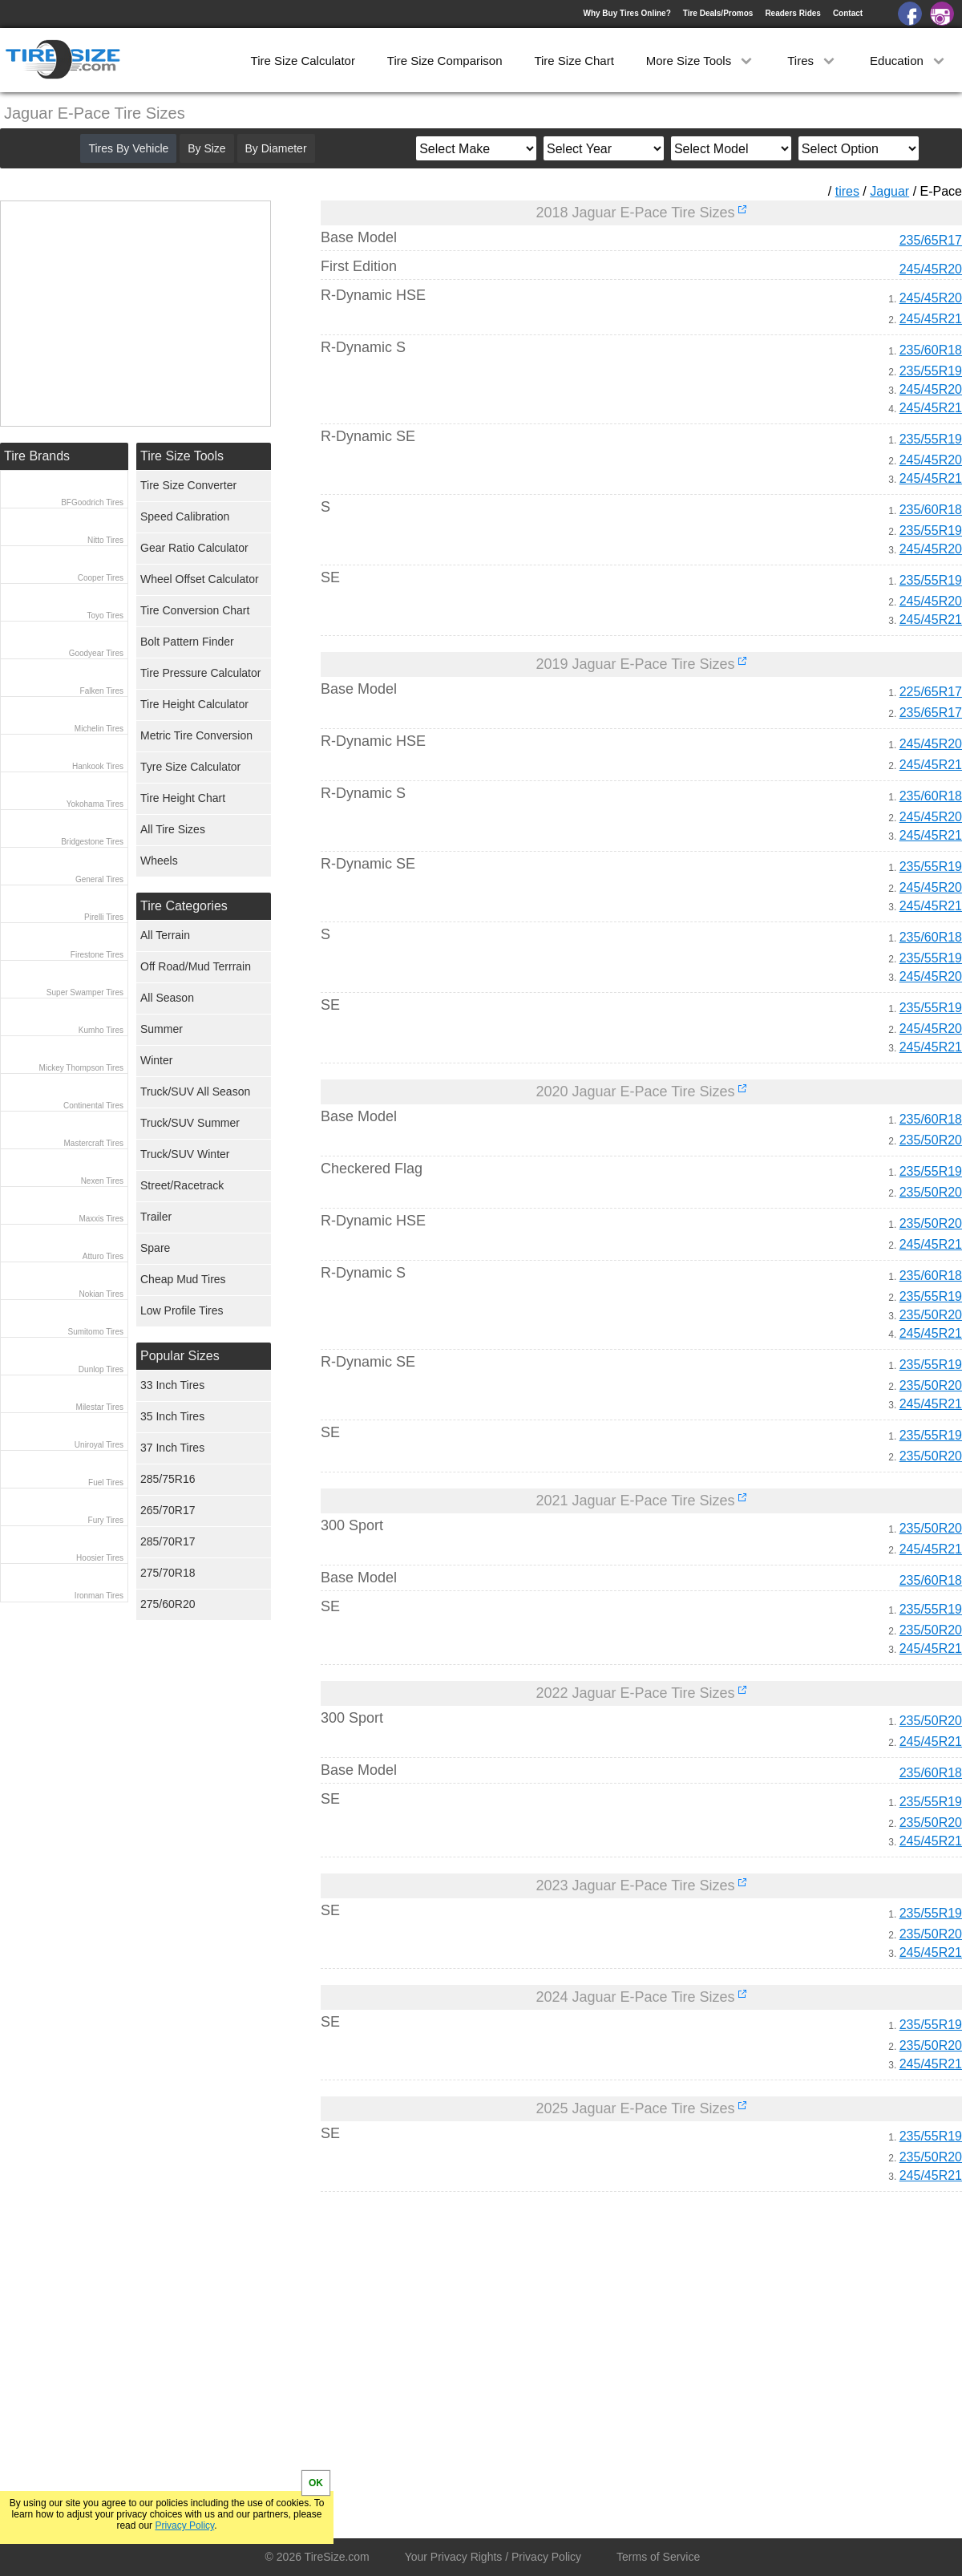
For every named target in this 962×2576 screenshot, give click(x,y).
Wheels (159, 860)
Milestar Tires (99, 1407)
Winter (156, 1060)
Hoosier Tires (99, 1557)
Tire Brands (37, 456)
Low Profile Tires (181, 1310)
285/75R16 (168, 1478)
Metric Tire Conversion (196, 735)
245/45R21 (930, 319)
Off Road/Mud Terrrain (195, 966)
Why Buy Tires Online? (626, 13)
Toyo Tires (105, 615)
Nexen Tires (102, 1181)
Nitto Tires (105, 540)
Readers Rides (792, 13)
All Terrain (165, 935)
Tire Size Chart (573, 60)
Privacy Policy (184, 2525)
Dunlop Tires (101, 1369)
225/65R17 (930, 692)
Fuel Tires (105, 1482)
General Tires (99, 879)
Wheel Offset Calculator (199, 579)
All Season (167, 997)
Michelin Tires (99, 728)
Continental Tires (93, 1105)
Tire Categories (184, 906)
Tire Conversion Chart (194, 610)
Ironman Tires (99, 1595)
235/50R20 (930, 1140)
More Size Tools (701, 60)
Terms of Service (658, 2556)
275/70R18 (168, 1572)
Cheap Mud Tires (183, 1279)
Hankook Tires (97, 766)
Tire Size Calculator (303, 60)
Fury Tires (105, 1520)
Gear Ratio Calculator (194, 547)
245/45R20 (930, 269)
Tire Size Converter (188, 485)
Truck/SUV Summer (190, 1122)
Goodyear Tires (96, 653)
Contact (848, 13)
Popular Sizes (180, 1356)
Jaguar (889, 191)
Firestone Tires (97, 954)
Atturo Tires (103, 1256)
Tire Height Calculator (194, 704)
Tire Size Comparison (445, 60)
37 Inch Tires (172, 1447)
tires (847, 191)
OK (316, 2483)
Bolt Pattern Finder (187, 641)
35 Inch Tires (172, 1416)
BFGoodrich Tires (92, 502)
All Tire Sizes (172, 829)
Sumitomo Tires (95, 1331)
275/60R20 (168, 1604)
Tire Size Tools (182, 456)
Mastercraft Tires (93, 1143)
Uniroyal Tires (99, 1444)
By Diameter (276, 148)
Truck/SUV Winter (185, 1154)
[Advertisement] (612, 2354)
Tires (812, 60)
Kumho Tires (101, 1030)
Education (909, 60)
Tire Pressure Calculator (200, 672)
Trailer (156, 1216)
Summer (161, 1029)
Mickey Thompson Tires (81, 1067)
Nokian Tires (101, 1294)
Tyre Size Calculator (190, 766)
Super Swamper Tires (84, 992)
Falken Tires (101, 691)
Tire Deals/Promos (718, 13)
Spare (155, 1247)
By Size (206, 148)
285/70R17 (168, 1541)
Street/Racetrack (182, 1185)
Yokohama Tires (95, 804)
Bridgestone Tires (92, 841)
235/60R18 (930, 350)
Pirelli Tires (103, 917)
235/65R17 (930, 240)
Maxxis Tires (101, 1218)
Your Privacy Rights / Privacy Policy (493, 2556)
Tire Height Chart (182, 798)
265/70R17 (168, 1510)
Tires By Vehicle (128, 148)
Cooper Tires (100, 577)
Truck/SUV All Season (195, 1091)
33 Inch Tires (172, 1385)
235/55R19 (930, 371)
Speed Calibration (184, 516)
